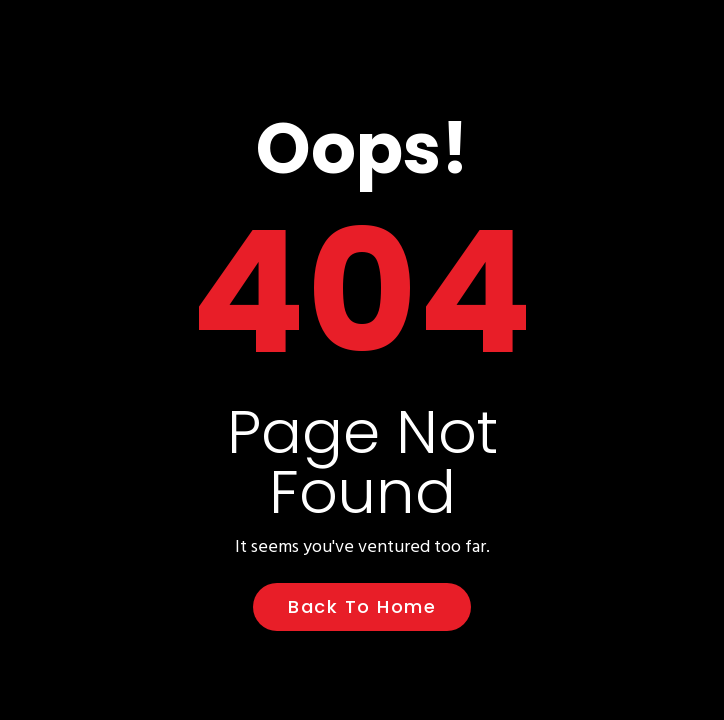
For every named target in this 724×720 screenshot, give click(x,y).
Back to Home (362, 606)
